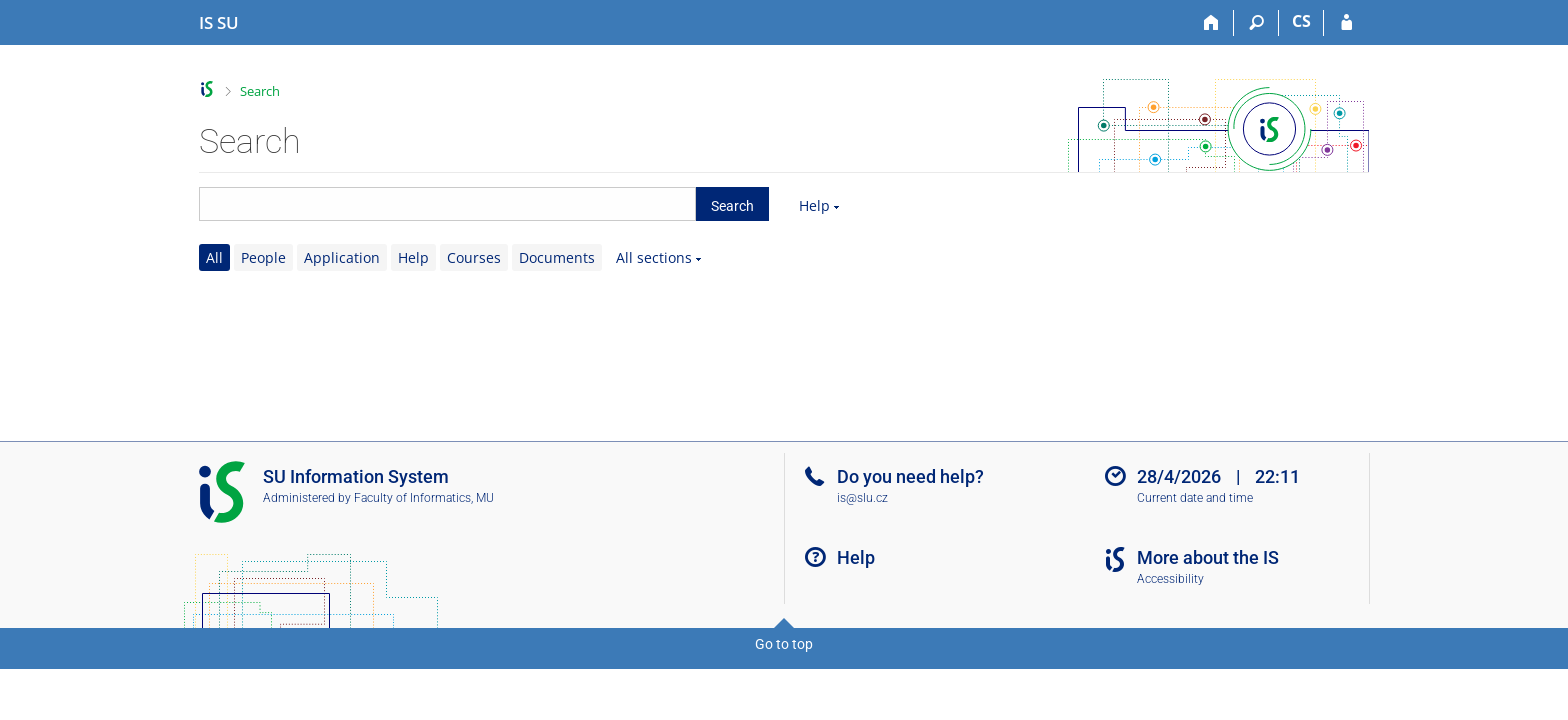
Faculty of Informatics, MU (424, 498)
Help (814, 205)
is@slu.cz (862, 498)
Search (260, 91)
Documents (557, 257)
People (263, 257)
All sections (654, 257)
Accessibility (1170, 579)
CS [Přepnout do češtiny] (1301, 21)
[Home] (1211, 23)
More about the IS (1208, 557)
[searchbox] (447, 204)
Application (342, 257)
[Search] (1256, 23)
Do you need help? (910, 476)
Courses (474, 257)
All (214, 257)
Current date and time (1195, 498)
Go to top (784, 644)
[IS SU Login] (1346, 23)
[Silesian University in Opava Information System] (219, 23)
